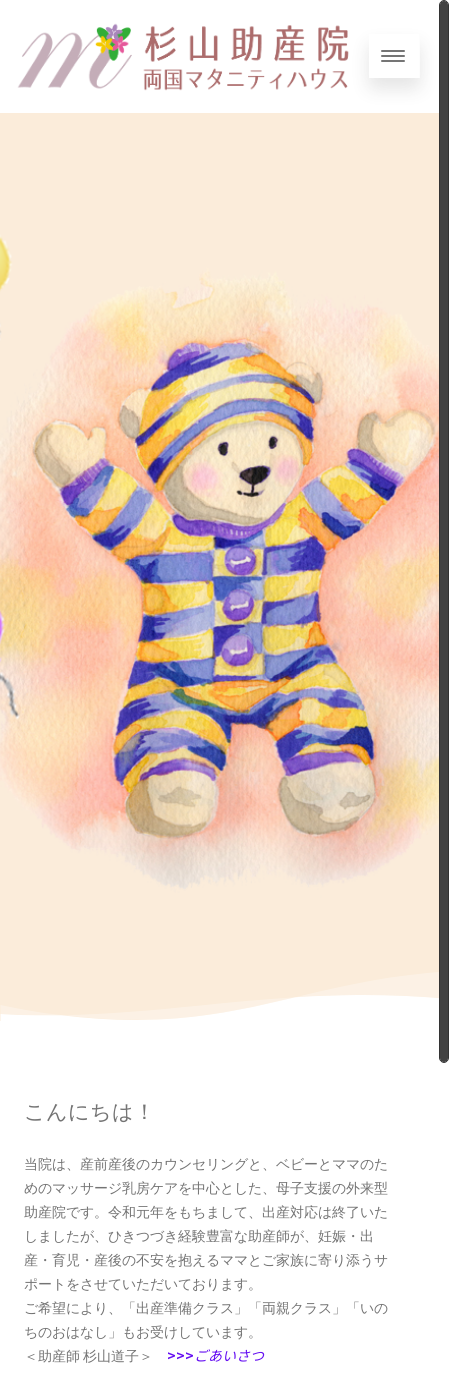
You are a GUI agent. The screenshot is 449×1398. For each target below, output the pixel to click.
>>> (215, 1355)
